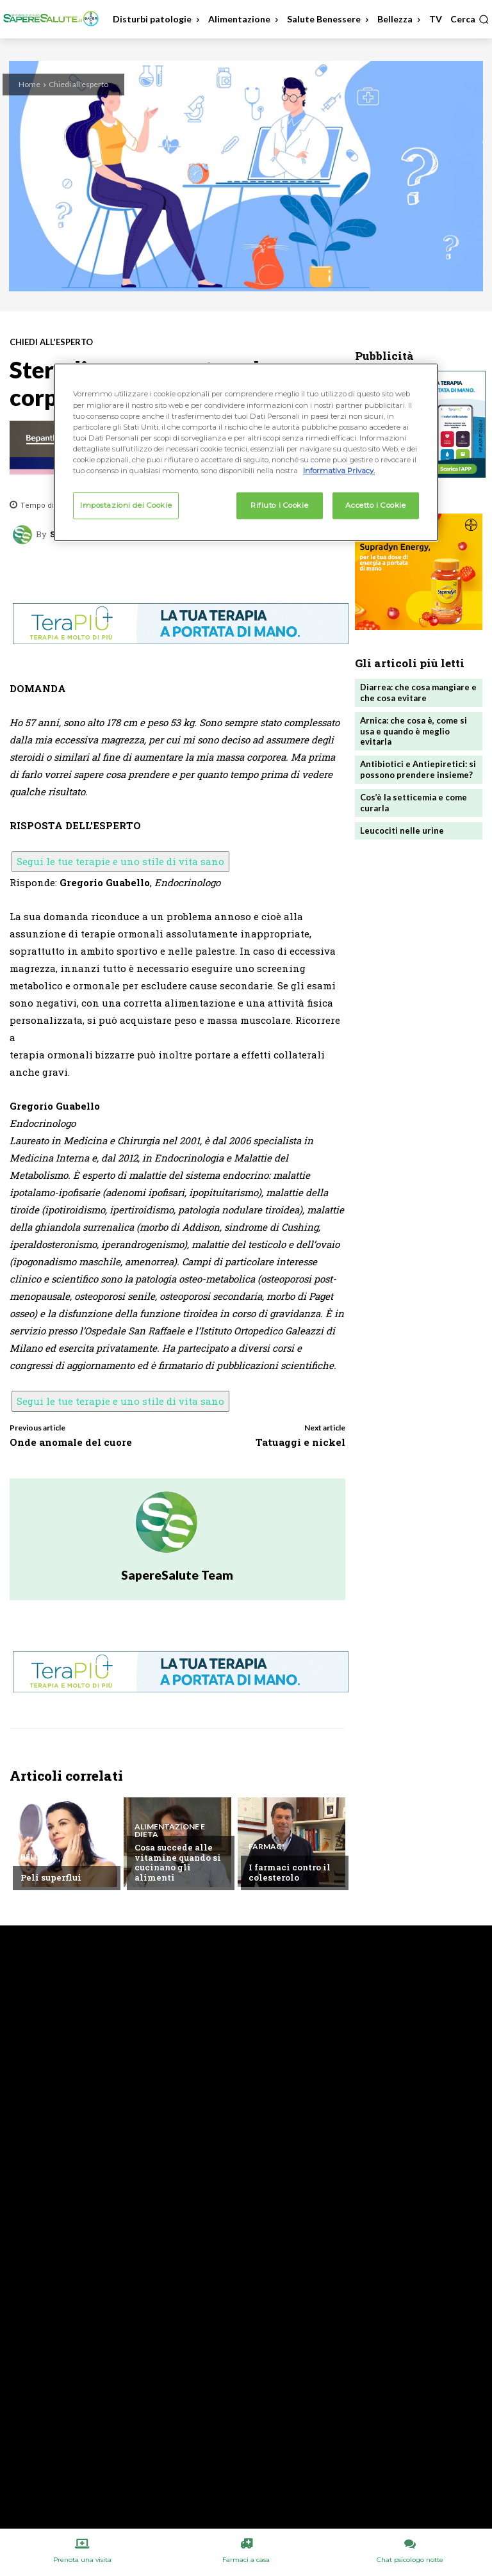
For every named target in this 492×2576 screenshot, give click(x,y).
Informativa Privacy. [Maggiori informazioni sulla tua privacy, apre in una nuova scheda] (339, 470)
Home (29, 84)
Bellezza (39, 1857)
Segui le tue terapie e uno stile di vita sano (120, 861)
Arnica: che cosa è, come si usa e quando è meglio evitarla (413, 731)
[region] (246, 452)
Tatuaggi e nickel (300, 1442)
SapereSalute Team (177, 1575)
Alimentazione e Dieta (170, 1830)
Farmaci (266, 1847)
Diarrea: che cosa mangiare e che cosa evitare (418, 692)
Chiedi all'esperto (78, 84)
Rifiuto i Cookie (279, 505)
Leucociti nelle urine (402, 830)
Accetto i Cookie (375, 505)
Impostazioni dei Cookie (126, 505)
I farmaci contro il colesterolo (290, 1872)
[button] (469, 19)
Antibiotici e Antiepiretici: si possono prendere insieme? (418, 769)
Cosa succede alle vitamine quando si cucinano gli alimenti (178, 1862)
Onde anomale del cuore (71, 1442)
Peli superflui (50, 1877)
